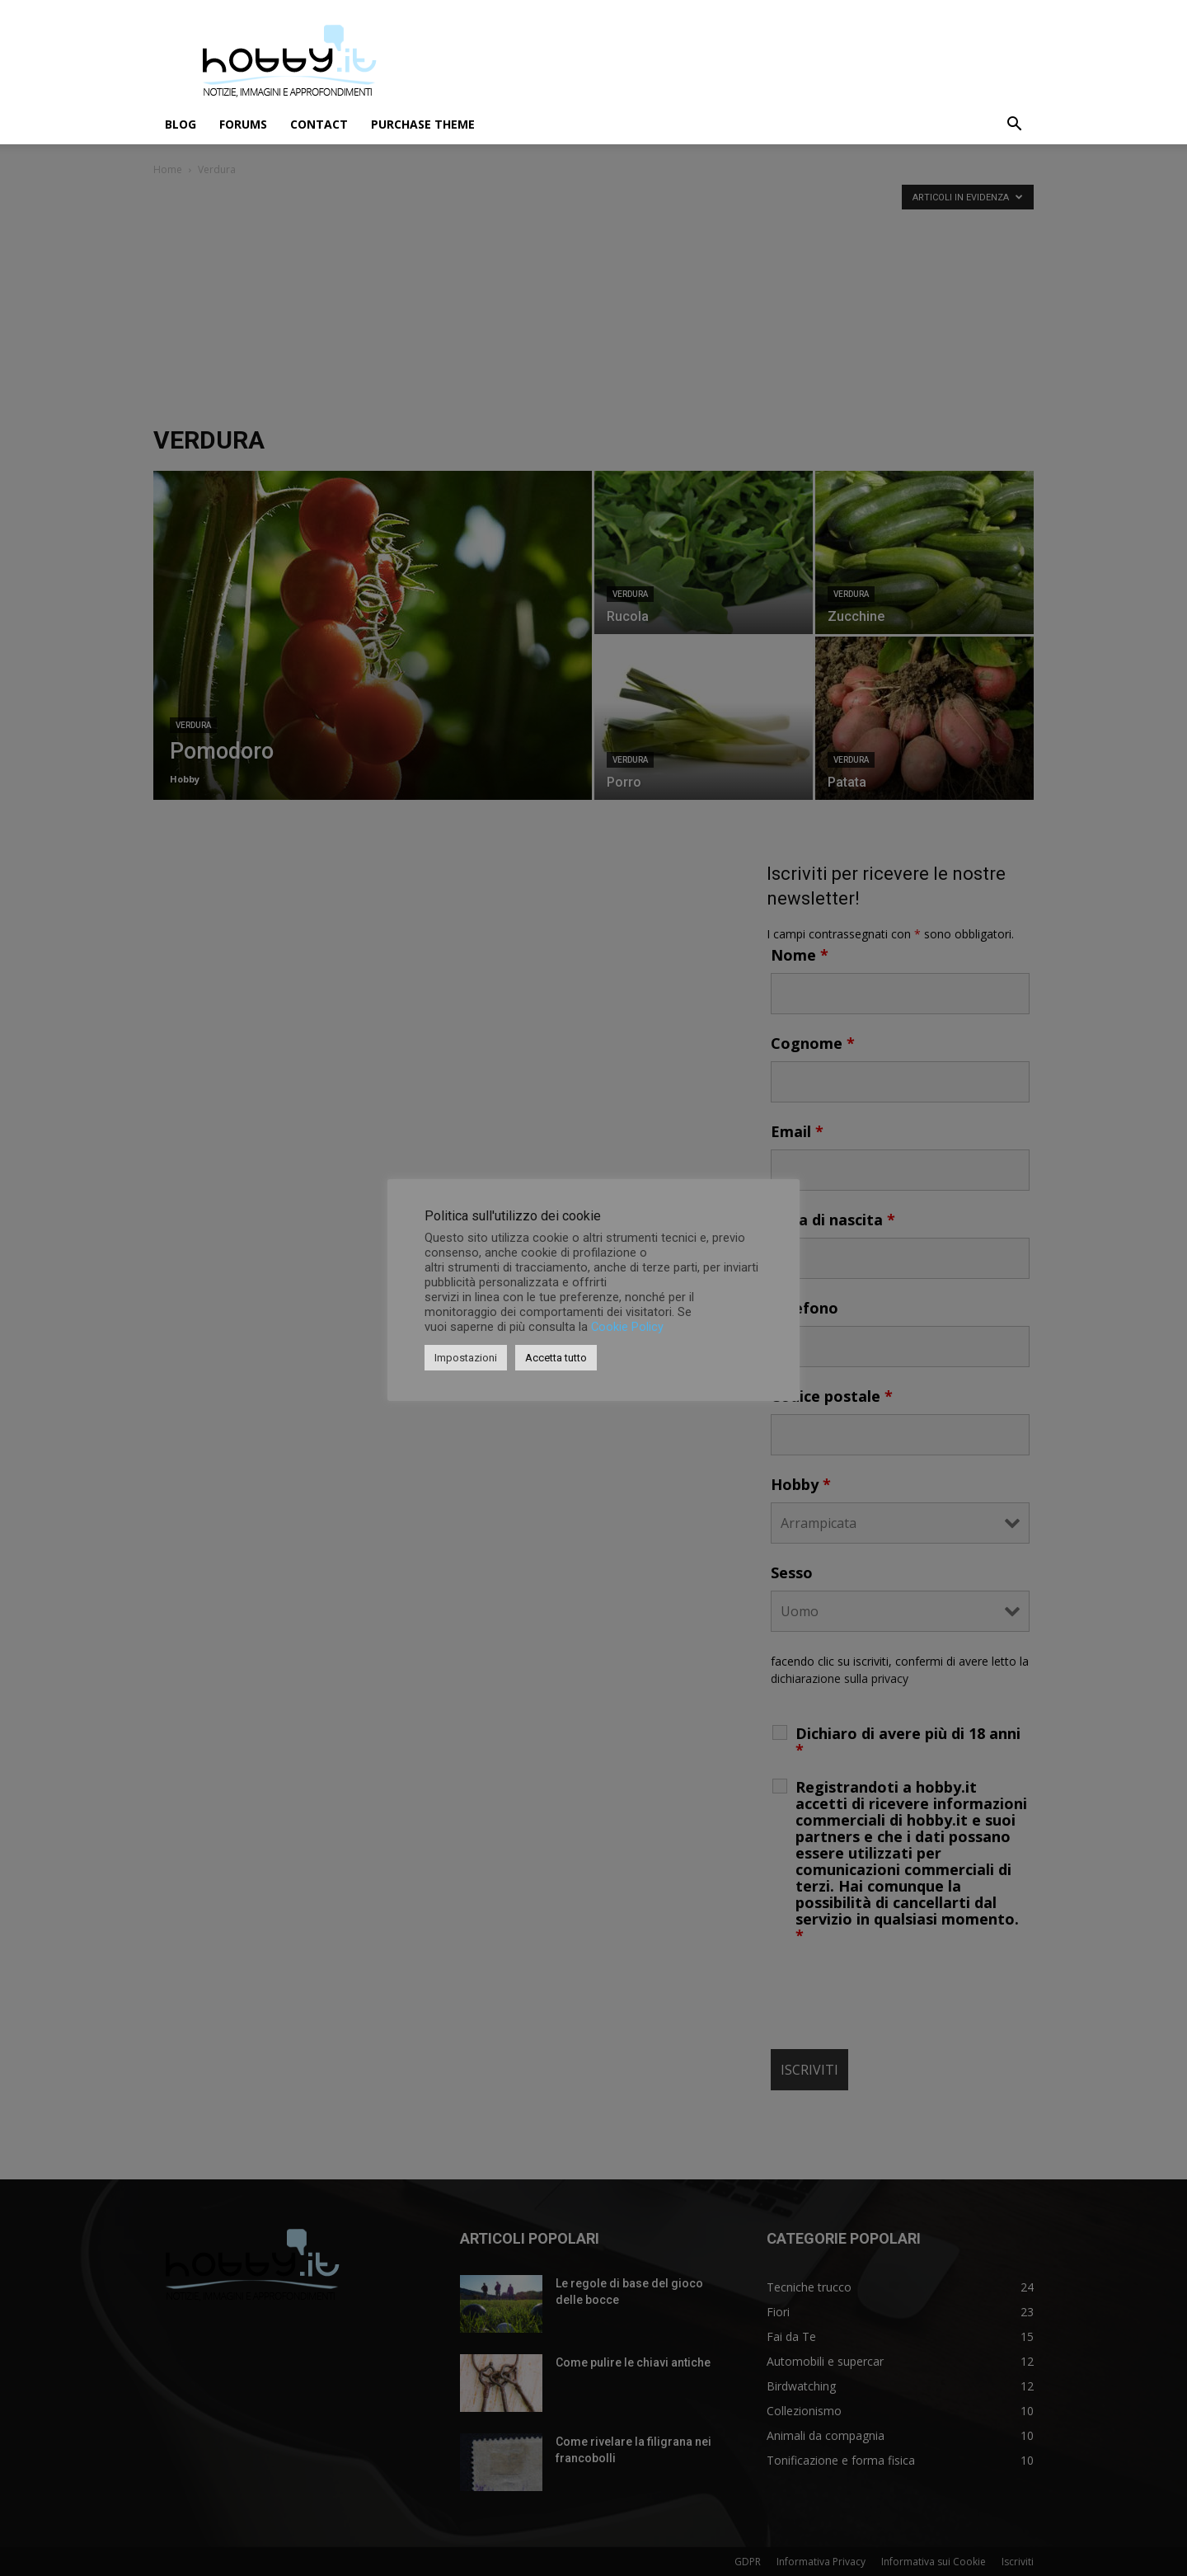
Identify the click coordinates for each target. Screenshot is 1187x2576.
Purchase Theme (423, 124)
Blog (180, 124)
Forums (243, 124)
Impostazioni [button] (465, 1357)
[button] (1014, 126)
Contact (319, 124)
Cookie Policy (627, 1326)
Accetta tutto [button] (556, 1357)
